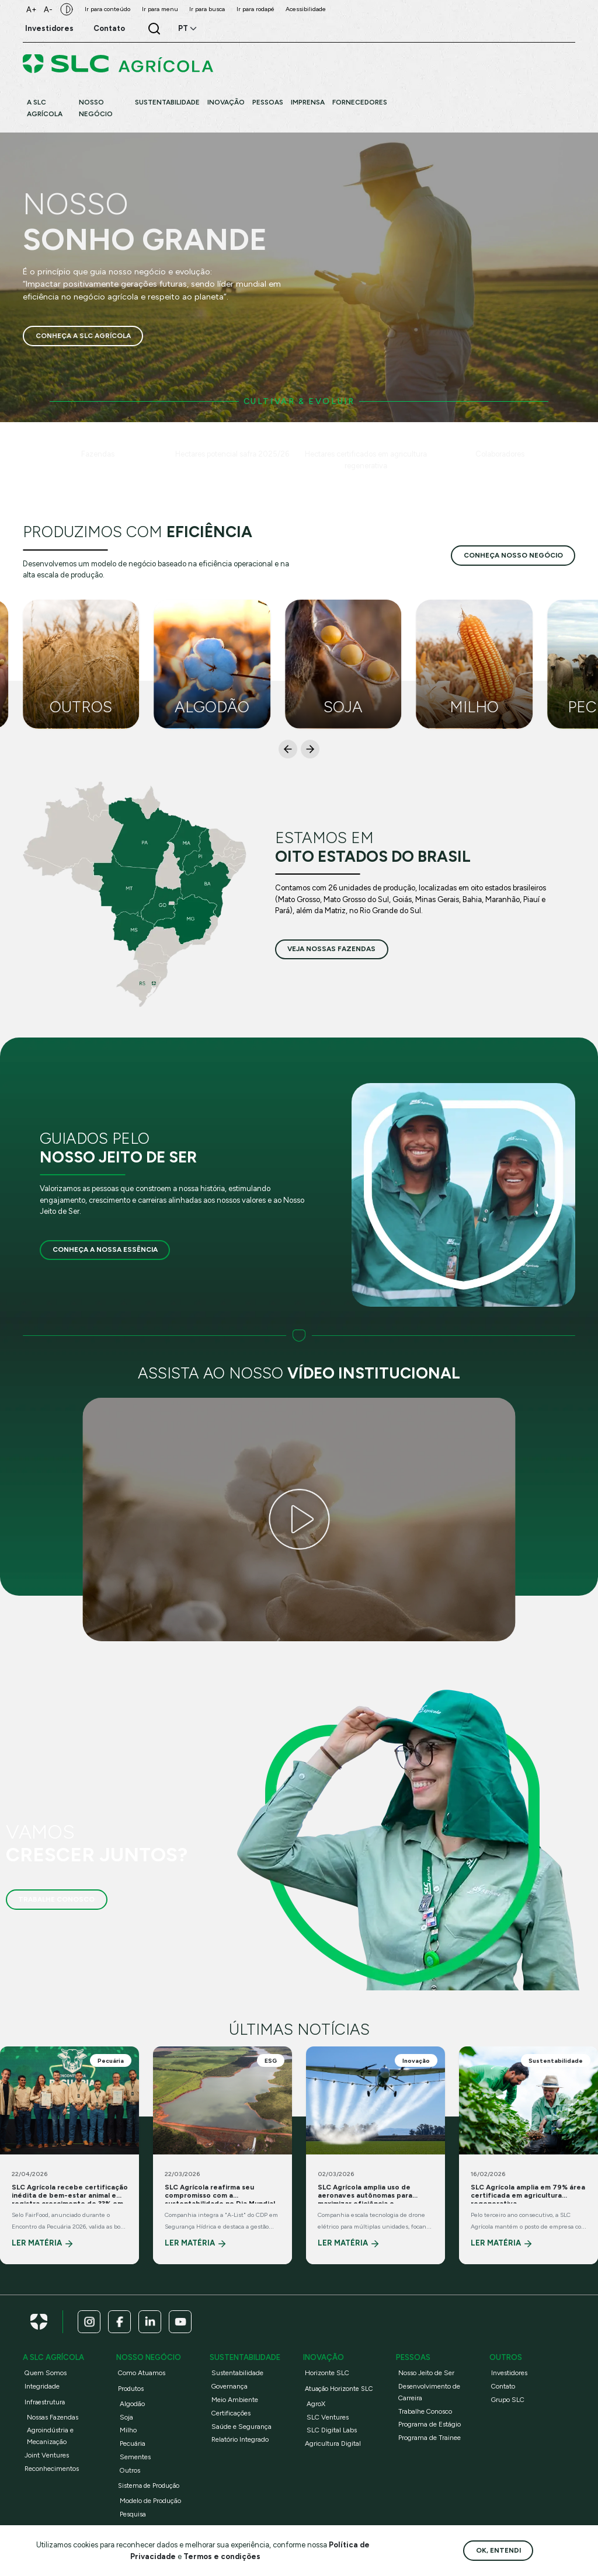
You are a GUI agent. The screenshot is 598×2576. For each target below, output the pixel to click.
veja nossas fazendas (331, 949)
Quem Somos (46, 2373)
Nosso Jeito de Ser (426, 2373)
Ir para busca (207, 9)
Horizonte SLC (327, 2373)
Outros (130, 2470)
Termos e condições (221, 2556)
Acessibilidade (306, 9)
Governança (229, 2386)
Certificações (231, 2413)
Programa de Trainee (429, 2438)
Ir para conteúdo (107, 9)
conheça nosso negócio (513, 555)
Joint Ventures (47, 2455)
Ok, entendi (498, 2550)
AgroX (316, 2404)
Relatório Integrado (240, 2439)
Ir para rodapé (255, 9)
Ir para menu (160, 9)
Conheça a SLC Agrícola (83, 336)
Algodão (132, 2404)
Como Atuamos (141, 2373)
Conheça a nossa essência (105, 1249)
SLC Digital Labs (332, 2430)
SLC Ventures (328, 2417)
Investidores (509, 2373)
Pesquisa (133, 2514)
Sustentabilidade (237, 2373)
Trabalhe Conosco (56, 1899)
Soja (126, 2417)
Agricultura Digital (333, 2443)
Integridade (42, 2386)
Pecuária (132, 2443)
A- (48, 9)
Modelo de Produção (150, 2501)
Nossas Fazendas (52, 2417)
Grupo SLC (507, 2400)
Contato (503, 2386)
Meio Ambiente (234, 2400)
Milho (128, 2430)
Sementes (135, 2457)
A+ (31, 9)
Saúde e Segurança (241, 2426)
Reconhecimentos (52, 2468)
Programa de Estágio (429, 2424)
